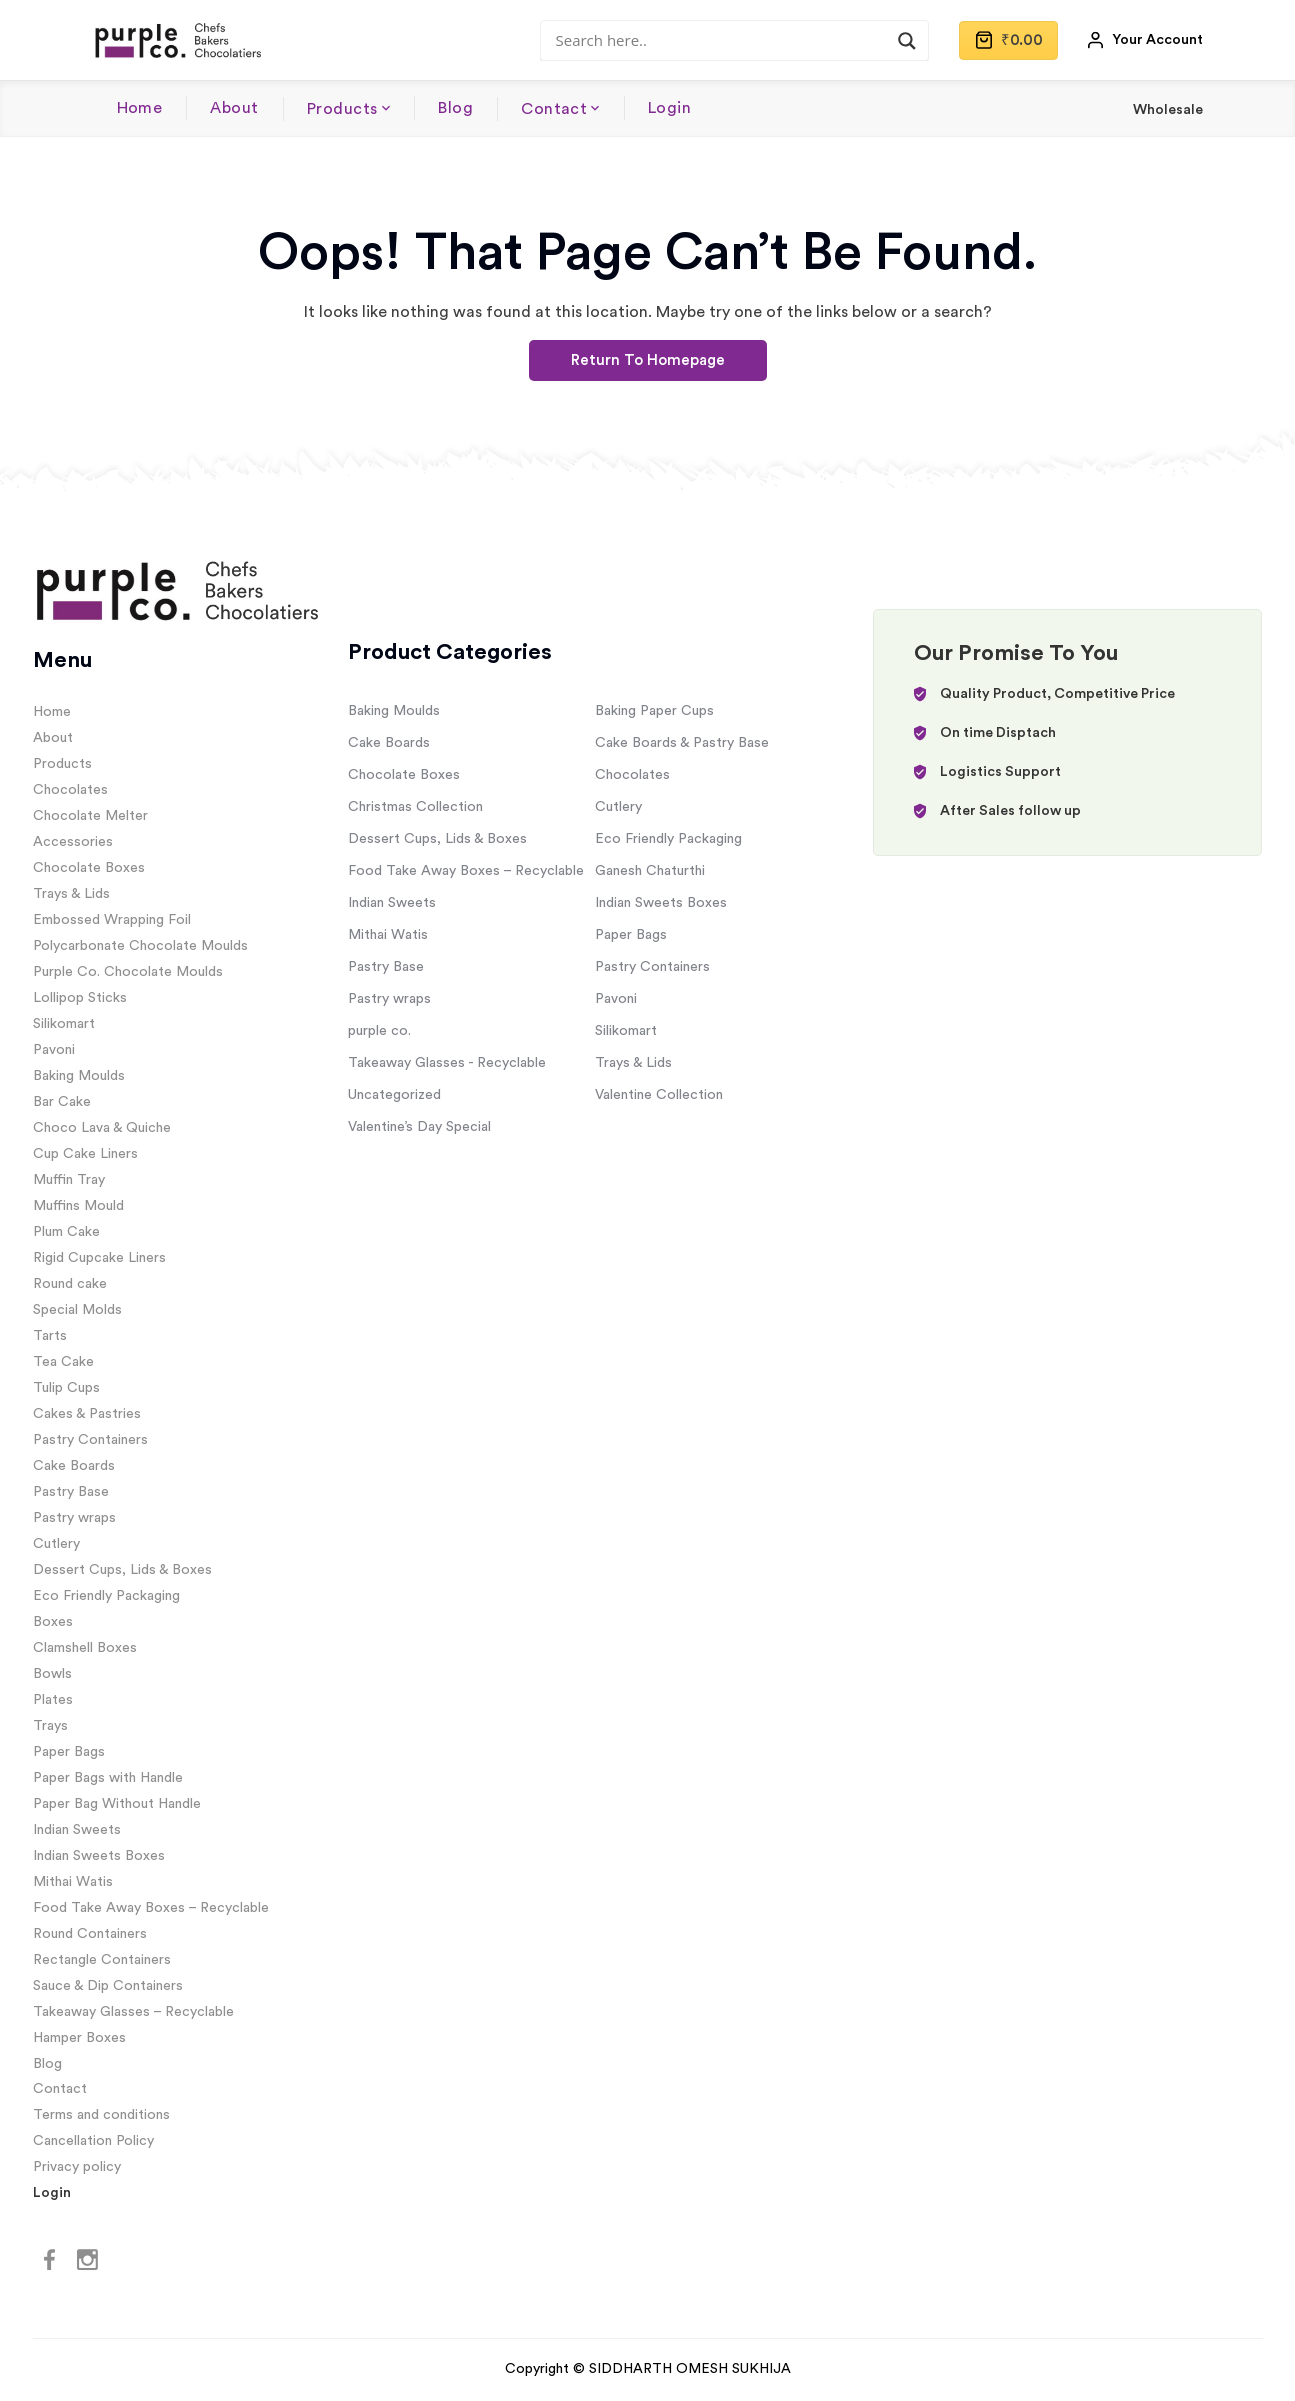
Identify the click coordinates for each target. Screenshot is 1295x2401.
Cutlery (56, 1544)
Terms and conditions (101, 2115)
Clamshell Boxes (85, 1648)
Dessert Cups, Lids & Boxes (122, 1570)
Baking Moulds (79, 1076)
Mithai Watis (73, 1882)
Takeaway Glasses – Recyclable (133, 2012)
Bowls (52, 1674)
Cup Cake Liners (85, 1154)
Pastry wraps (74, 1518)
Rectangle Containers (102, 1960)
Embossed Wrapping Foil (112, 920)
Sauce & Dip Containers (108, 1986)
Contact (554, 109)
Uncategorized (394, 1095)
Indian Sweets (77, 1830)
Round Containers (90, 1934)
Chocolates (70, 790)
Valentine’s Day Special (419, 1127)
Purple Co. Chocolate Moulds (128, 972)
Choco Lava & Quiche (102, 1128)
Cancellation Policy (93, 2141)
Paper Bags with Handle (108, 1778)
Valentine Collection (659, 1095)
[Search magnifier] (907, 41)
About (234, 108)
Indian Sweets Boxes (99, 1856)
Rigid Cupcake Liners (99, 1258)
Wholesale (1168, 110)
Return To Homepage (648, 360)
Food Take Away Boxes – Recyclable (151, 1908)
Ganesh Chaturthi (650, 871)
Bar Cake (62, 1102)
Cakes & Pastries (87, 1414)
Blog (455, 108)
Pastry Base (71, 1492)
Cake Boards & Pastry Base (682, 743)
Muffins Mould (78, 1206)
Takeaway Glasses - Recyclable (447, 1063)
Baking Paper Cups (654, 711)
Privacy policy (77, 2167)
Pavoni (54, 1050)
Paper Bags (69, 1752)
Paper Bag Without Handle (117, 1804)
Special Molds (77, 1310)
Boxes (53, 1622)
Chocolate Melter (90, 816)
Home (140, 108)
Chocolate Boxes (89, 868)
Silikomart (64, 1024)
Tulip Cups (66, 1388)
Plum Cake (66, 1232)
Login (669, 108)
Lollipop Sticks (80, 998)
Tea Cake (63, 1362)
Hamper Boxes (79, 2038)
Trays (50, 1726)
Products (342, 109)
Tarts (50, 1336)
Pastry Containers (90, 1440)
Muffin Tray (69, 1180)
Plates (53, 1700)
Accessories (73, 842)
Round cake (70, 1284)
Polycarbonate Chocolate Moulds (140, 946)
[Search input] (726, 40)
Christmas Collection (415, 807)
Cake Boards (74, 1466)
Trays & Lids (71, 894)
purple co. (379, 1031)
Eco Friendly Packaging (106, 1596)
